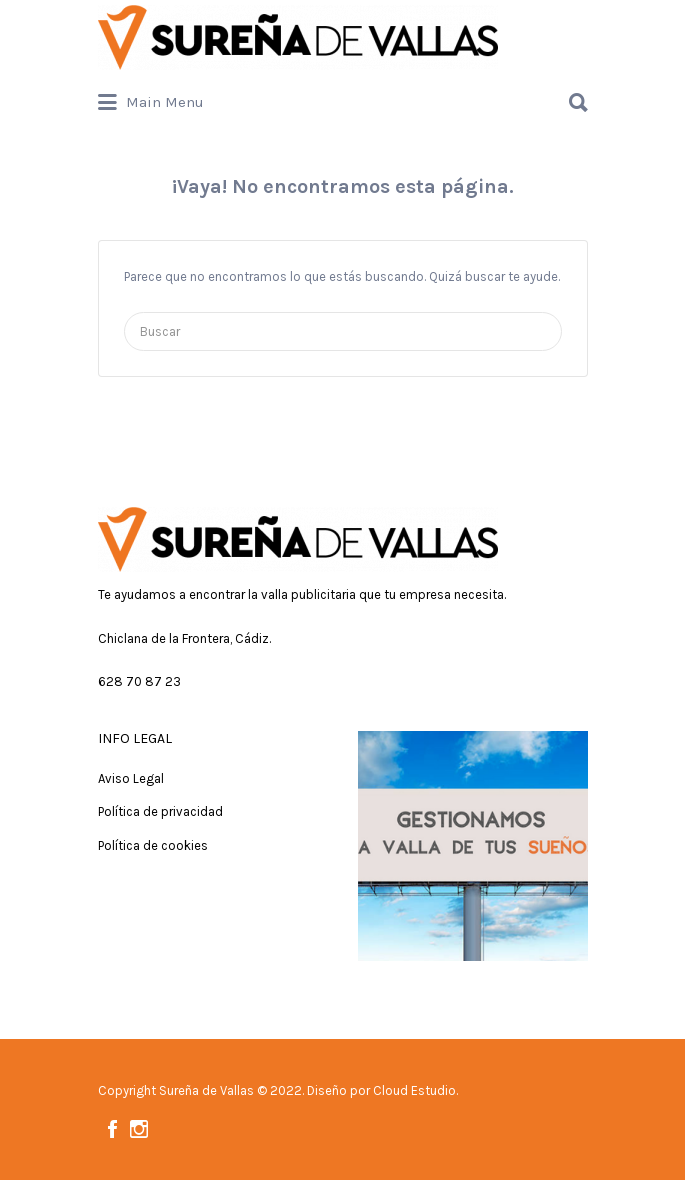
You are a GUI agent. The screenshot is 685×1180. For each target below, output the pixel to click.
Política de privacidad (160, 811)
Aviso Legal (131, 778)
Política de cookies (153, 845)
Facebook (112, 1129)
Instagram (139, 1129)
